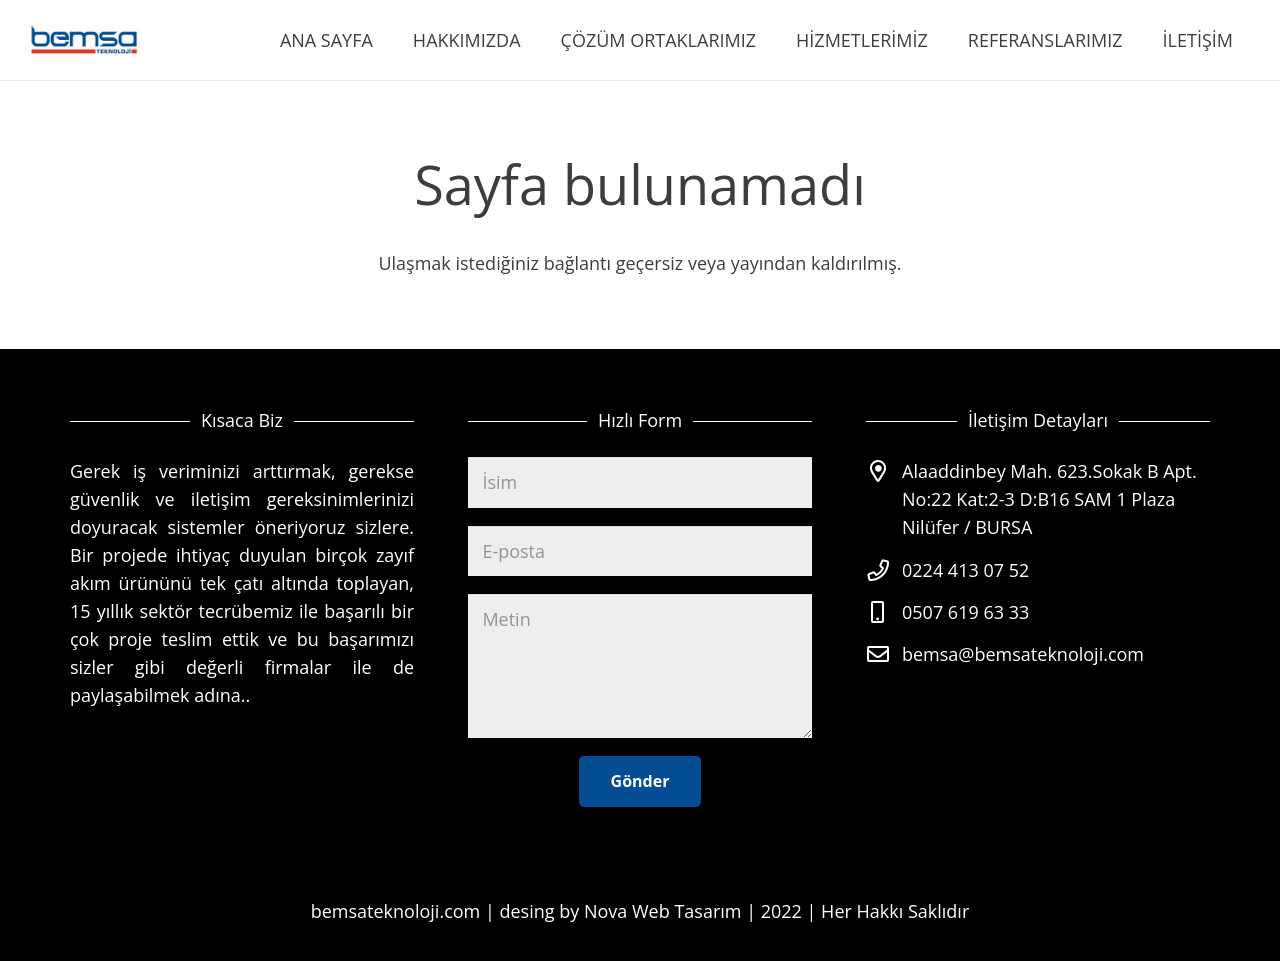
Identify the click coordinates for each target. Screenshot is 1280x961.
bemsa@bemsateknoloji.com (1023, 654)
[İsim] (640, 482)
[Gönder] (640, 781)
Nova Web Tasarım (663, 911)
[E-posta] (640, 551)
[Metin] (640, 666)
